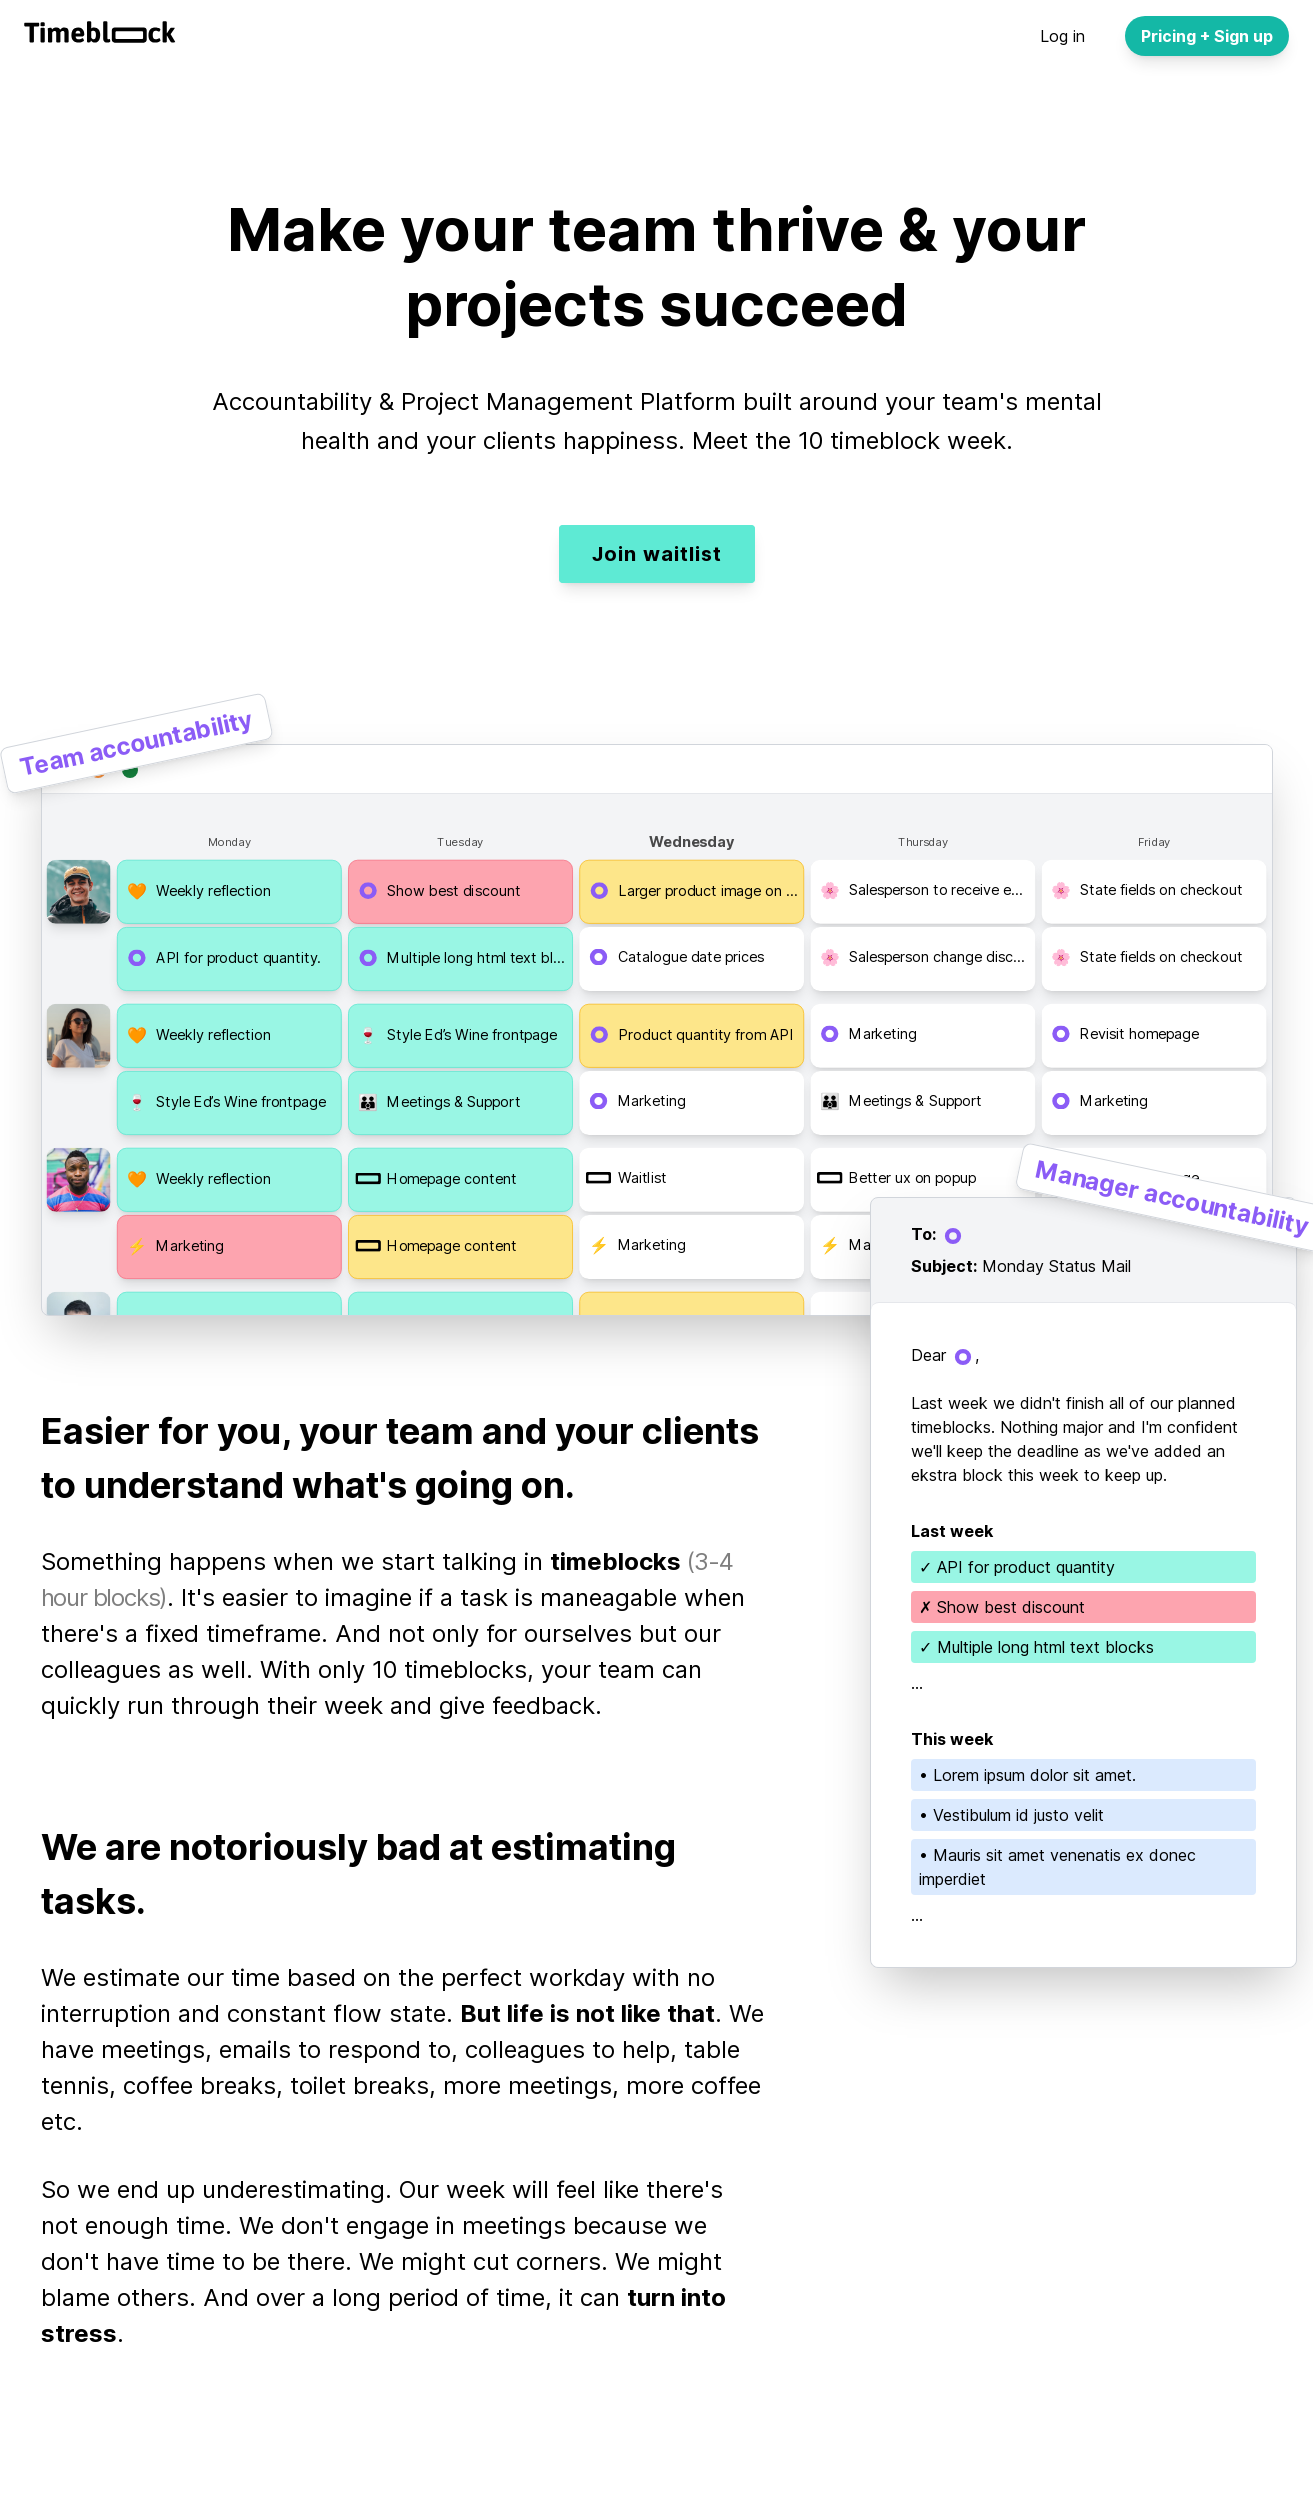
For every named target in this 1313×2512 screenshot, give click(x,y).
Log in (1062, 36)
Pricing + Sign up (1207, 36)
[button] (229, 892)
